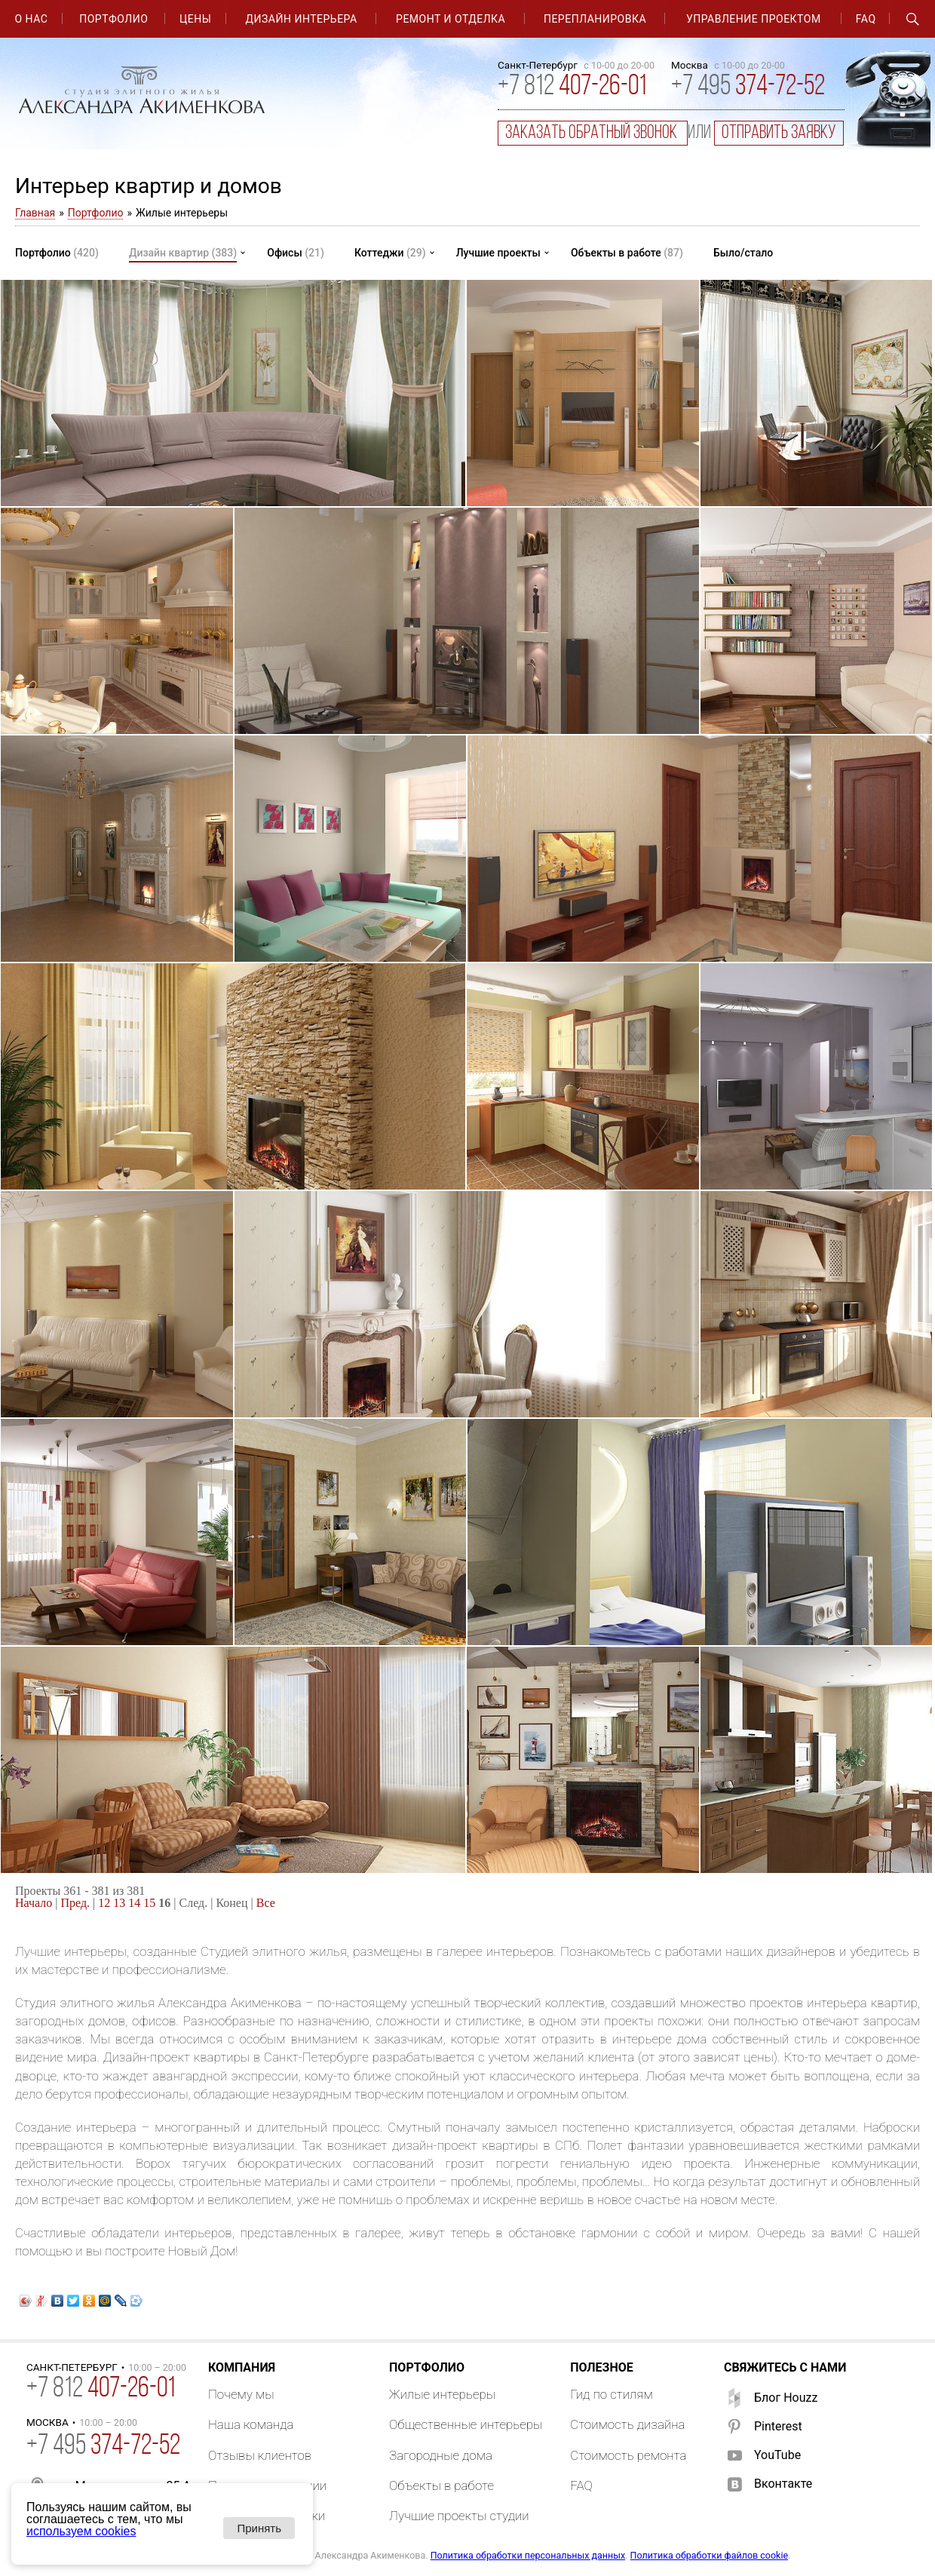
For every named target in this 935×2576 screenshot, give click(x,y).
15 (149, 1902)
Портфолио (113, 19)
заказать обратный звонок (592, 133)
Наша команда (251, 2424)
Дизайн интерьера (301, 19)
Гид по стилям (611, 2394)
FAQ (866, 19)
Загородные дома (440, 2455)
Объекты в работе (627, 253)
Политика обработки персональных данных (528, 2555)
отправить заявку (779, 133)
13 (119, 1902)
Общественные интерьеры (465, 2424)
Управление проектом (753, 19)
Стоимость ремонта (628, 2455)
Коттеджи (390, 253)
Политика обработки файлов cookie (709, 2555)
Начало (33, 1902)
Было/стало (743, 253)
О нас (31, 19)
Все (265, 1902)
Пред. (75, 1902)
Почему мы (241, 2394)
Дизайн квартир (183, 253)
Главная (35, 213)
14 (134, 1902)
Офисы (295, 253)
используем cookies (81, 2531)
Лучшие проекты (498, 253)
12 (104, 1902)
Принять (259, 2528)
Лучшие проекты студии (459, 2515)
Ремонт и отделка (450, 19)
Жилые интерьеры (442, 2394)
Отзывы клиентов (259, 2455)
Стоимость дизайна (627, 2424)
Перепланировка (595, 19)
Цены (195, 19)
